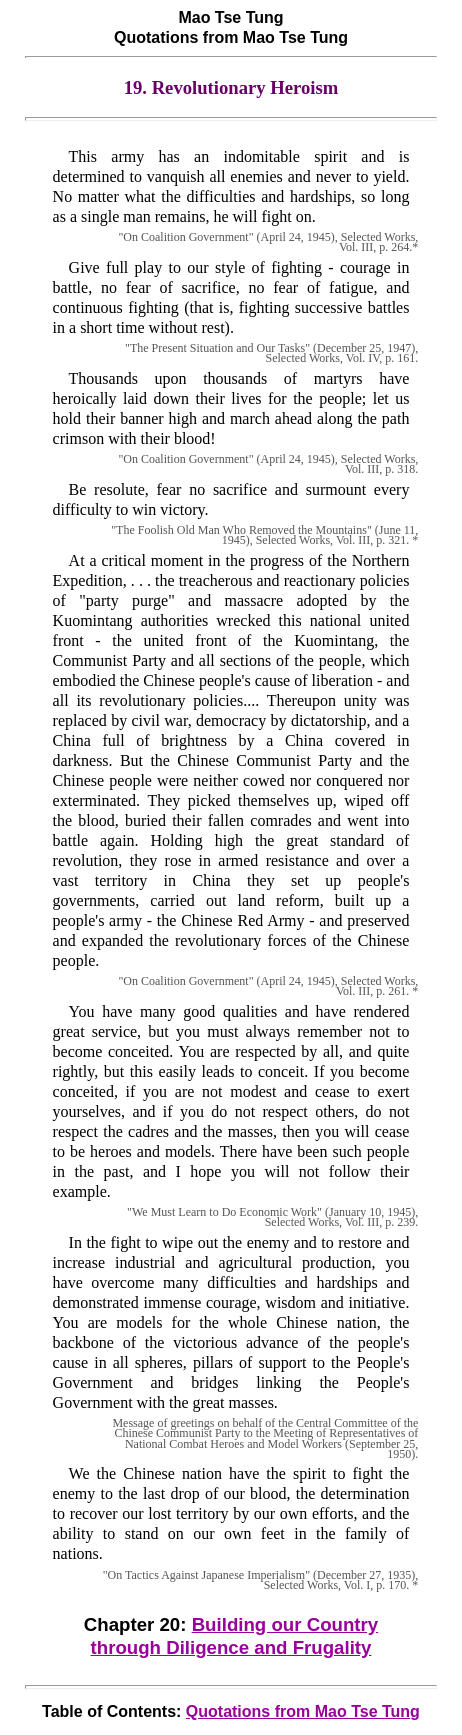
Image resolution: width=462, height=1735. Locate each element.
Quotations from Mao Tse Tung (303, 1711)
